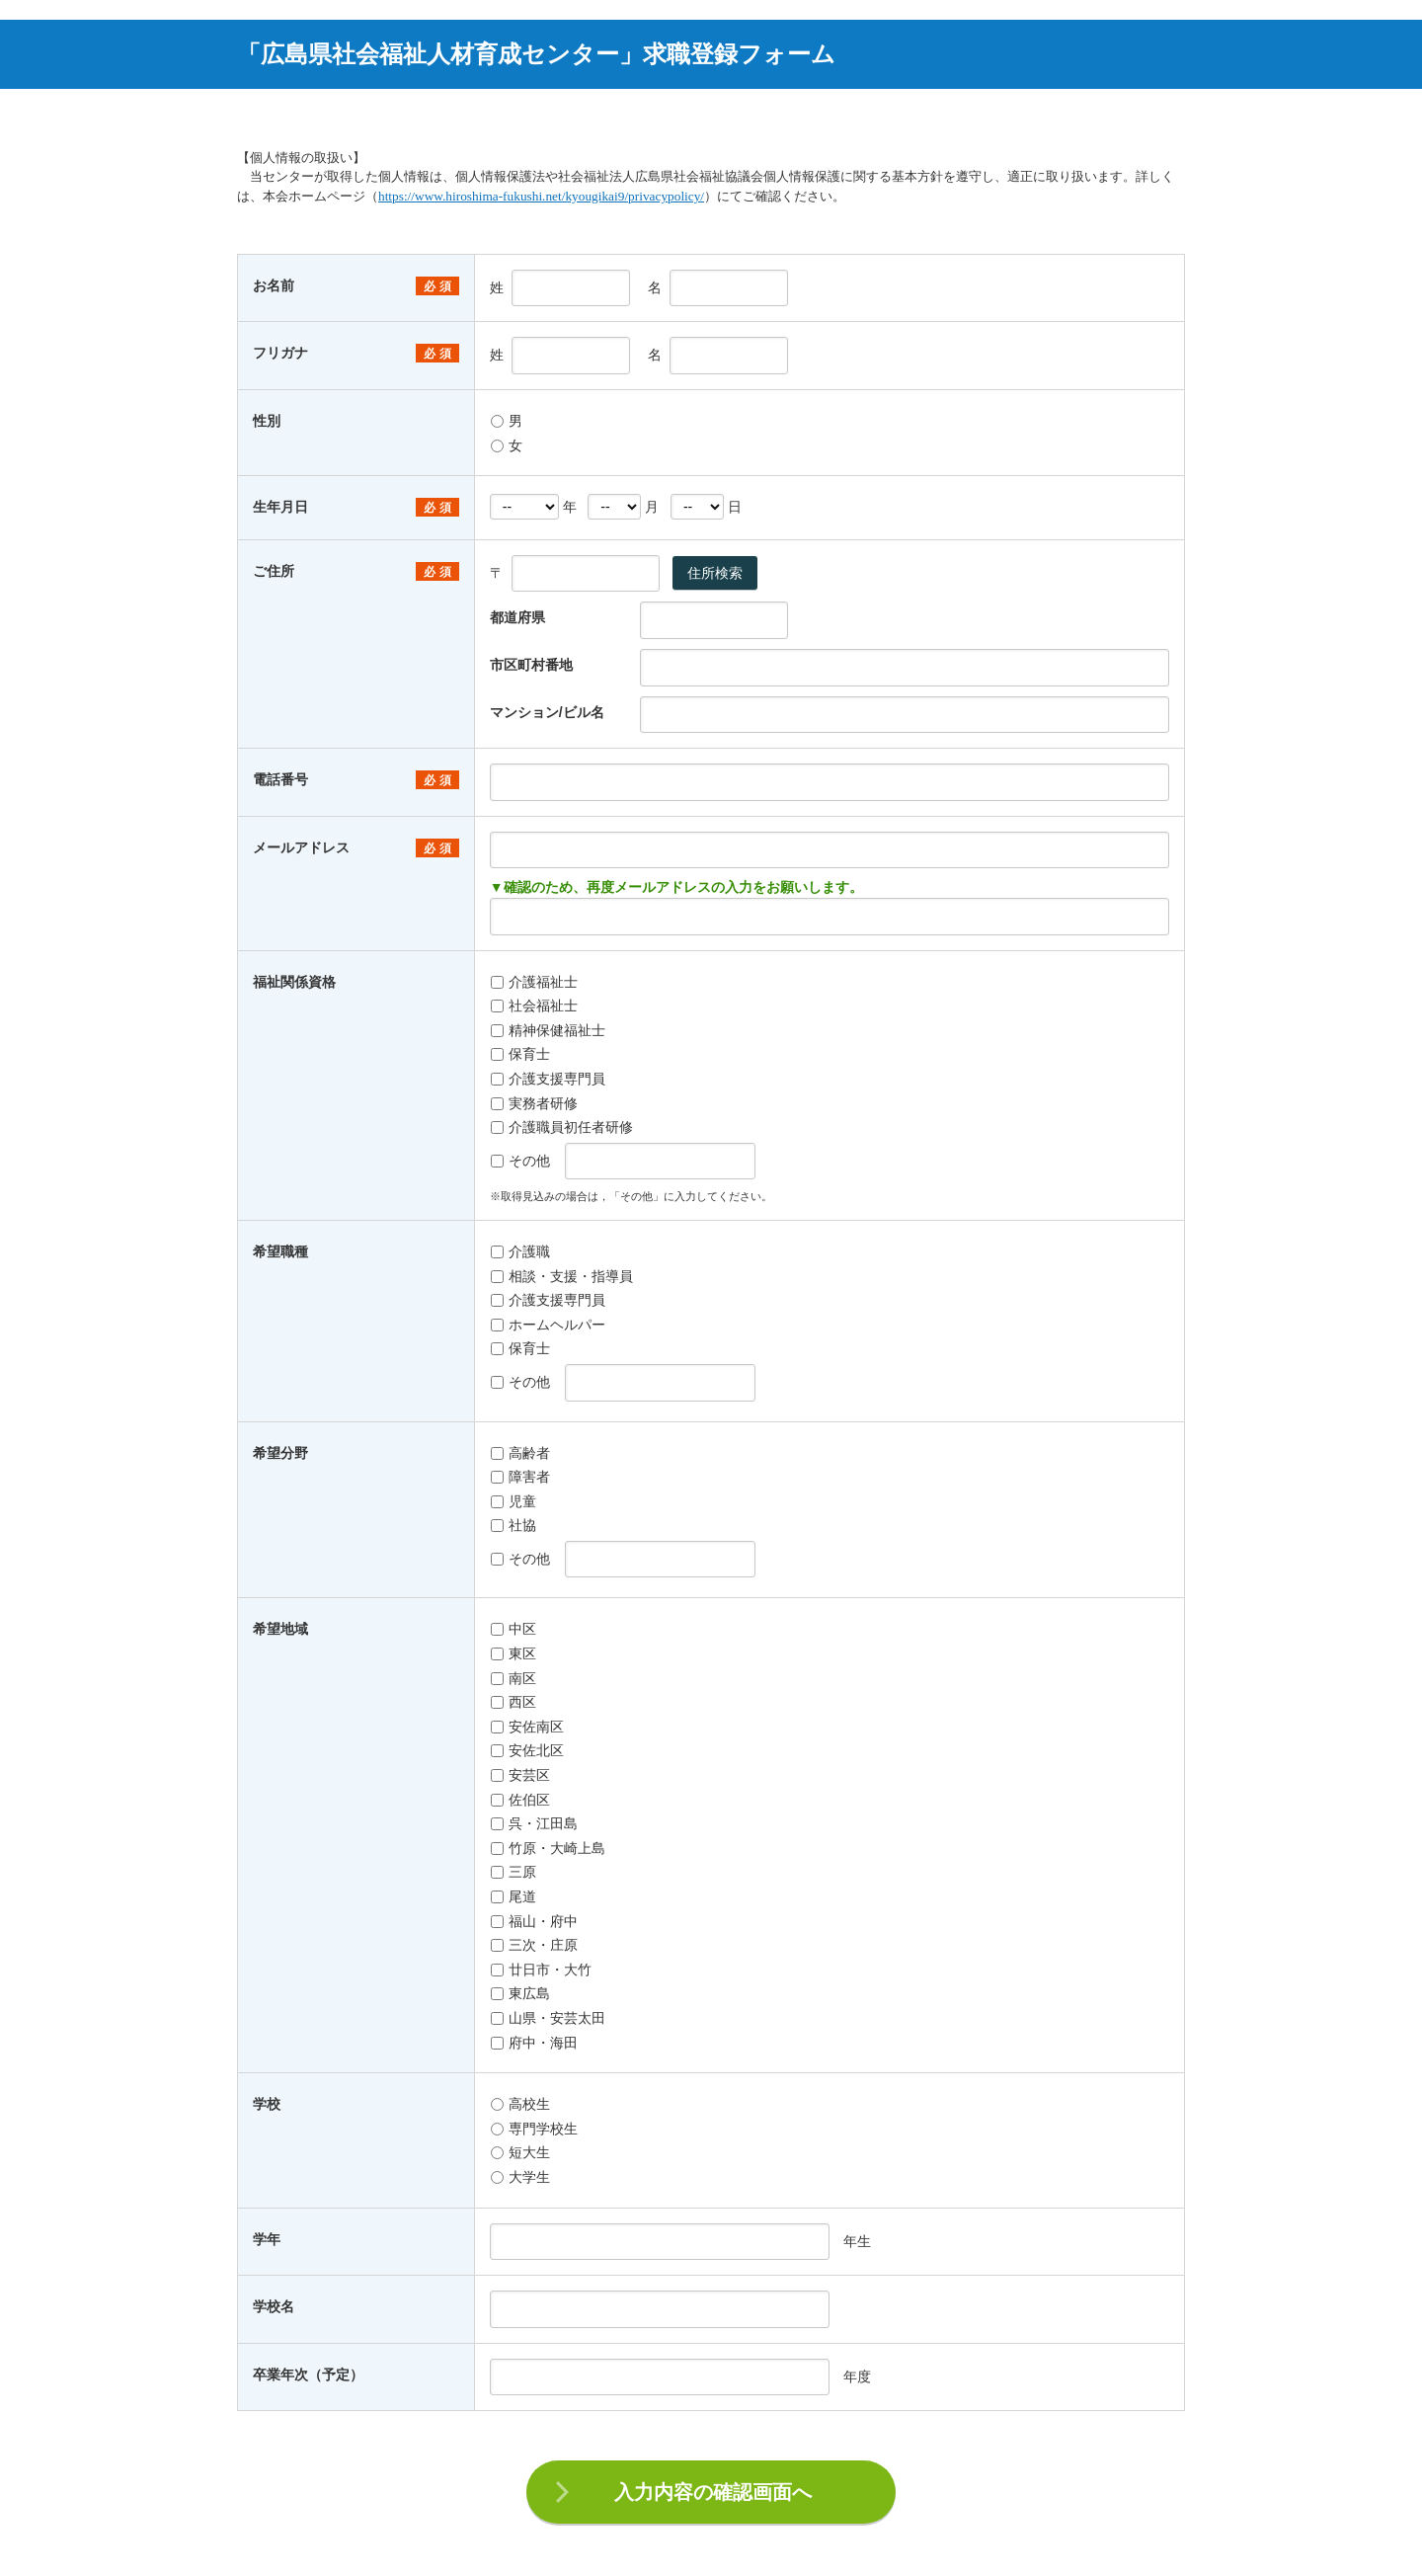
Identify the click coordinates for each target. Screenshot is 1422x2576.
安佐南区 (527, 1726)
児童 (513, 1501)
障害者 (520, 1477)
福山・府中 (534, 1921)
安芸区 (520, 1775)
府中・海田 (534, 2043)
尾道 (513, 1896)
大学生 (520, 2177)
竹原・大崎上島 (548, 1848)
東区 (513, 1653)
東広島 (520, 1993)
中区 (513, 1629)
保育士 (520, 1054)
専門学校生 (534, 2128)
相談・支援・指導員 (562, 1276)
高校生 (520, 2104)
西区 (513, 1702)
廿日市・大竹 (541, 1969)
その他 (520, 1160)
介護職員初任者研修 (562, 1127)
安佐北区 (527, 1750)
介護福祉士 (534, 982)
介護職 (520, 1251)
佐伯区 (520, 1800)
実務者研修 (534, 1103)
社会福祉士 (534, 1005)
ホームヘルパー (548, 1324)
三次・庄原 (534, 1945)
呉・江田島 (534, 1823)
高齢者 (520, 1453)
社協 (513, 1525)
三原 (513, 1872)
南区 (513, 1678)
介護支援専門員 (548, 1079)
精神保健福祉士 (548, 1030)
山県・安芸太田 (548, 2018)
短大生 (520, 2152)
